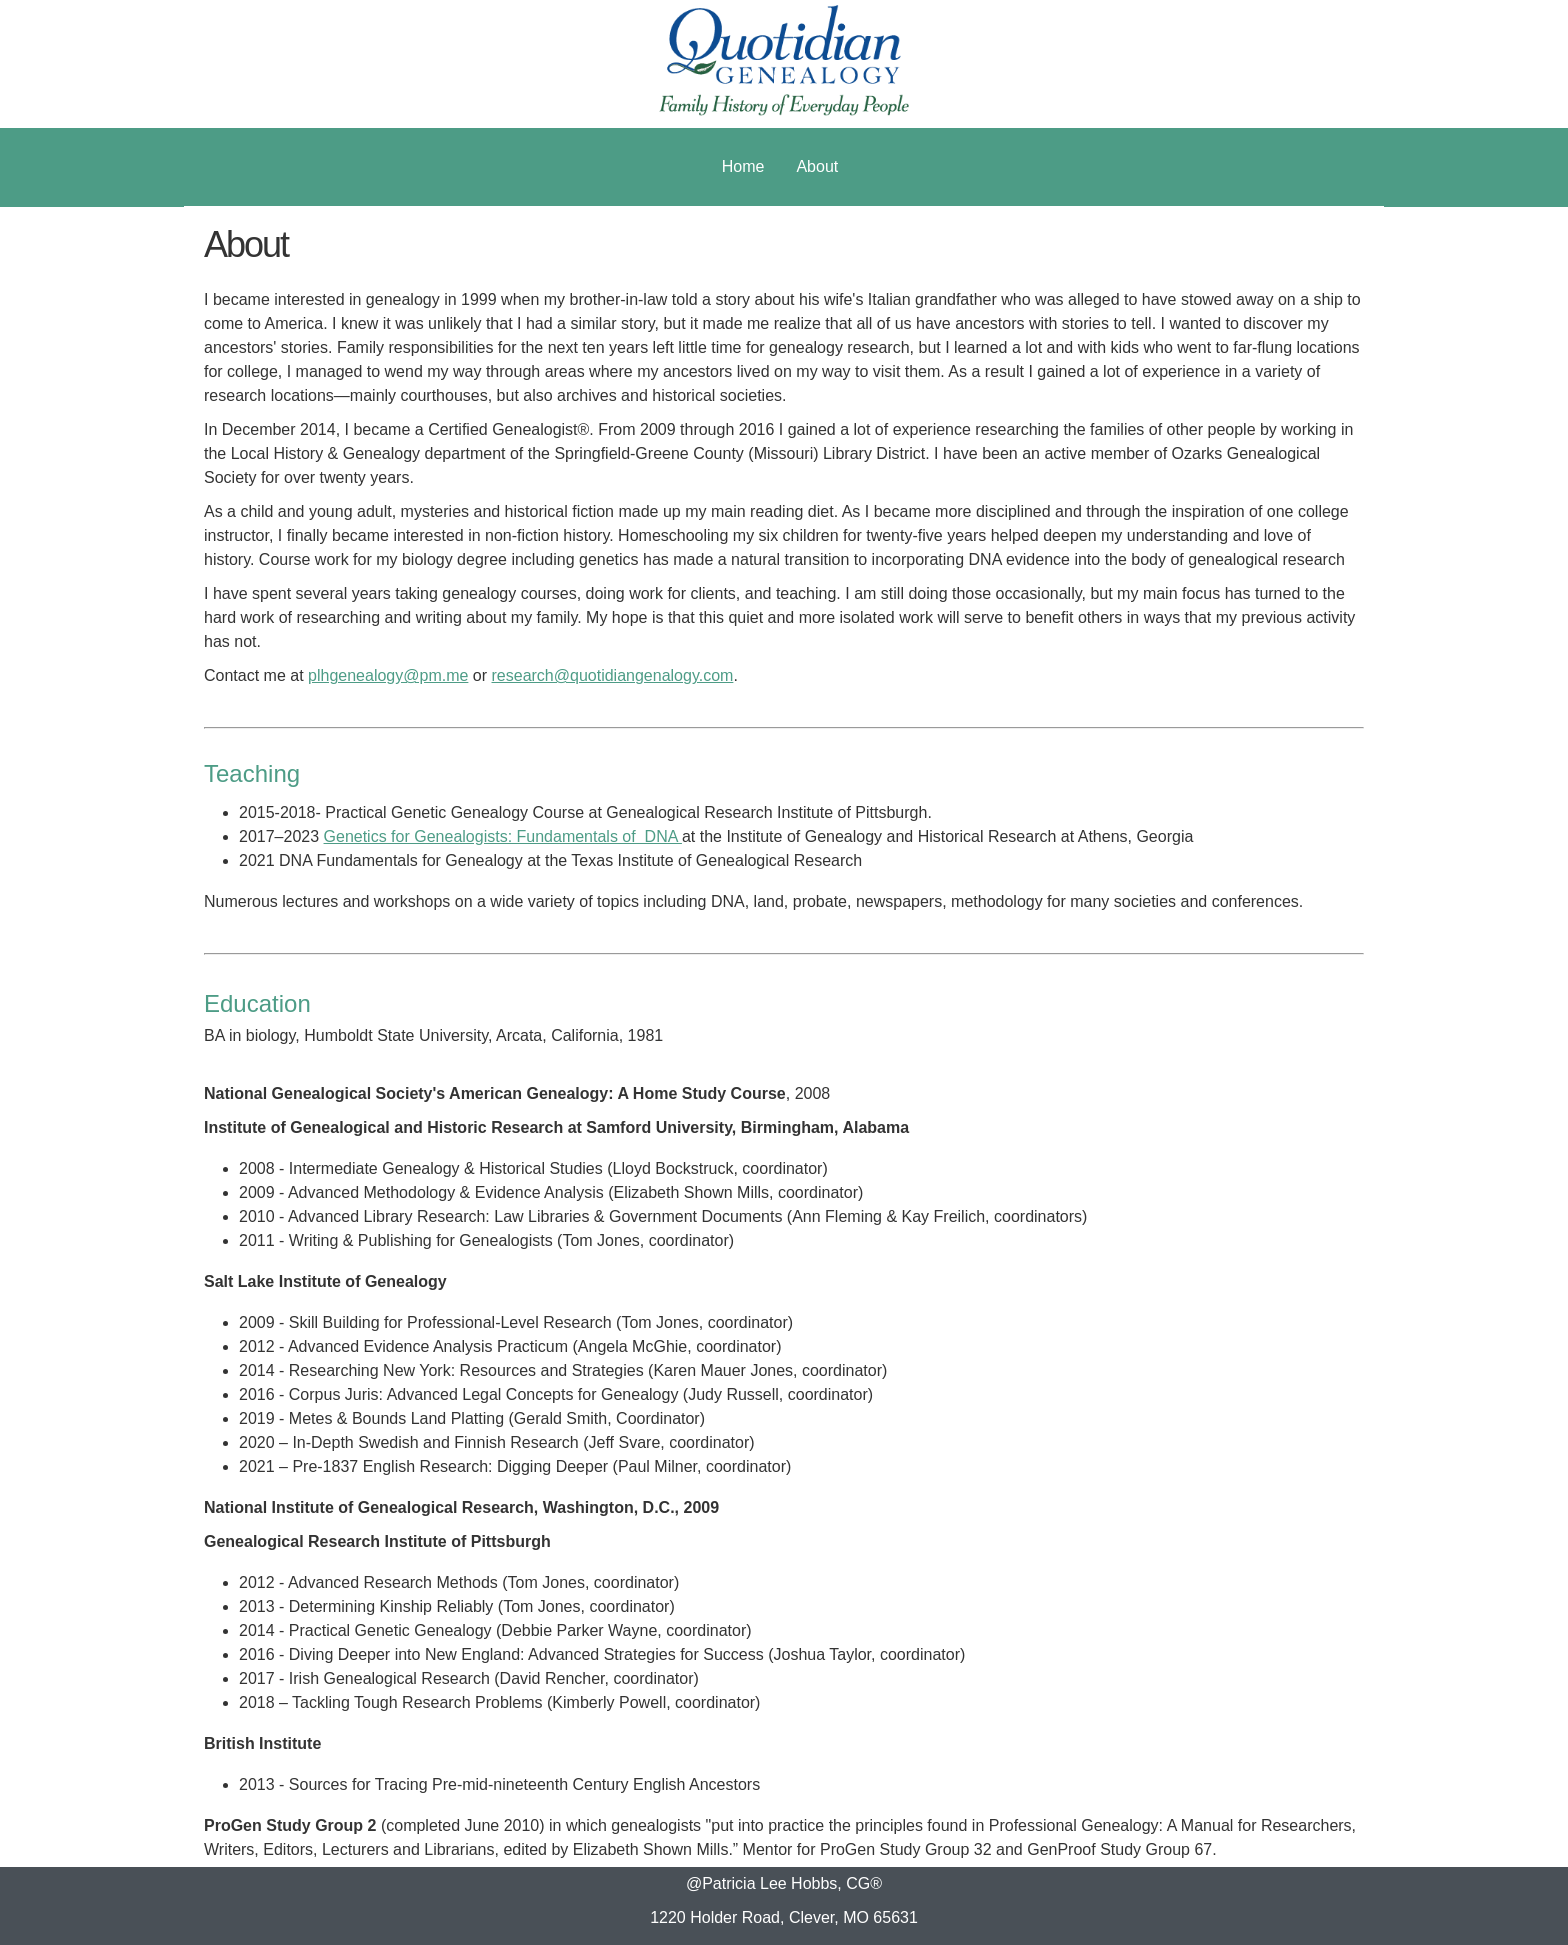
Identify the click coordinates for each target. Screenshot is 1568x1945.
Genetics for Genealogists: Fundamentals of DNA (503, 836)
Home (743, 166)
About (817, 166)
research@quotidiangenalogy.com (613, 675)
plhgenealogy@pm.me (388, 675)
